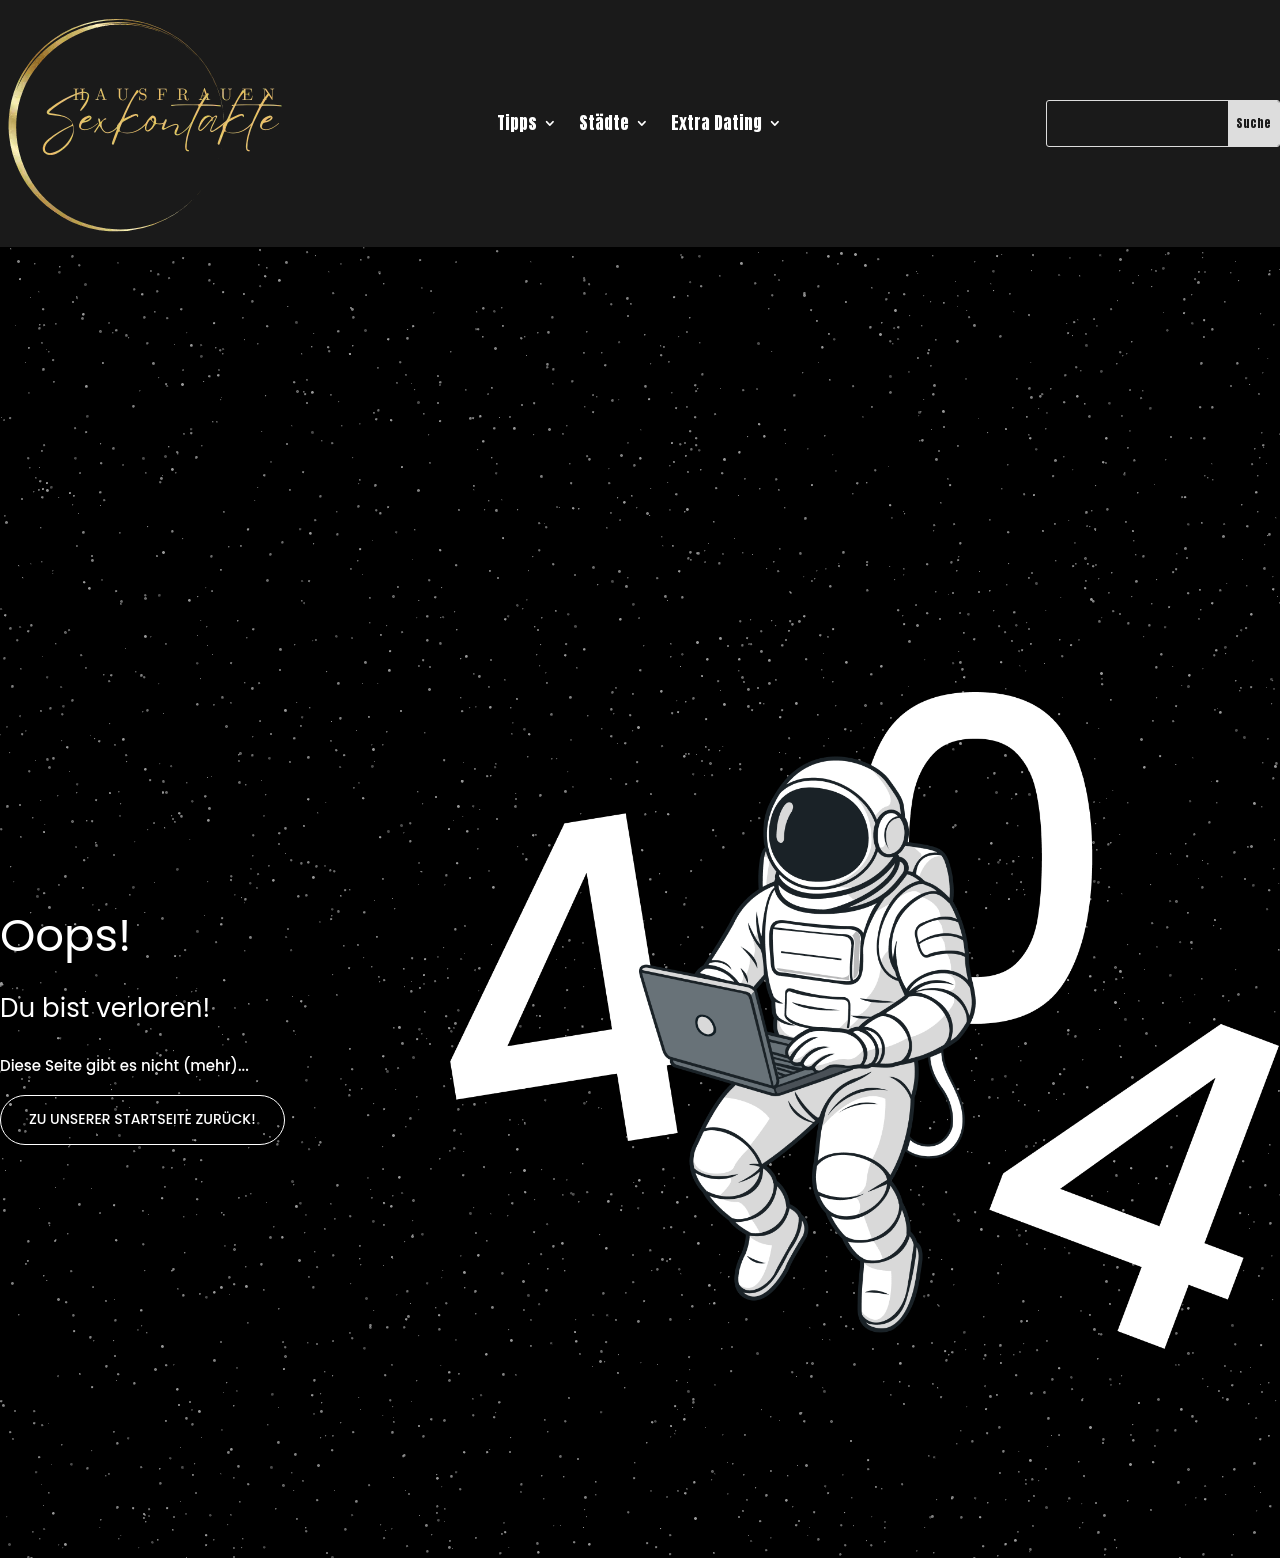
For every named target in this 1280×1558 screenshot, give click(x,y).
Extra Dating (716, 126)
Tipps (517, 126)
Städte (604, 126)
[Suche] (1137, 123)
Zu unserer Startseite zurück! (142, 1119)
